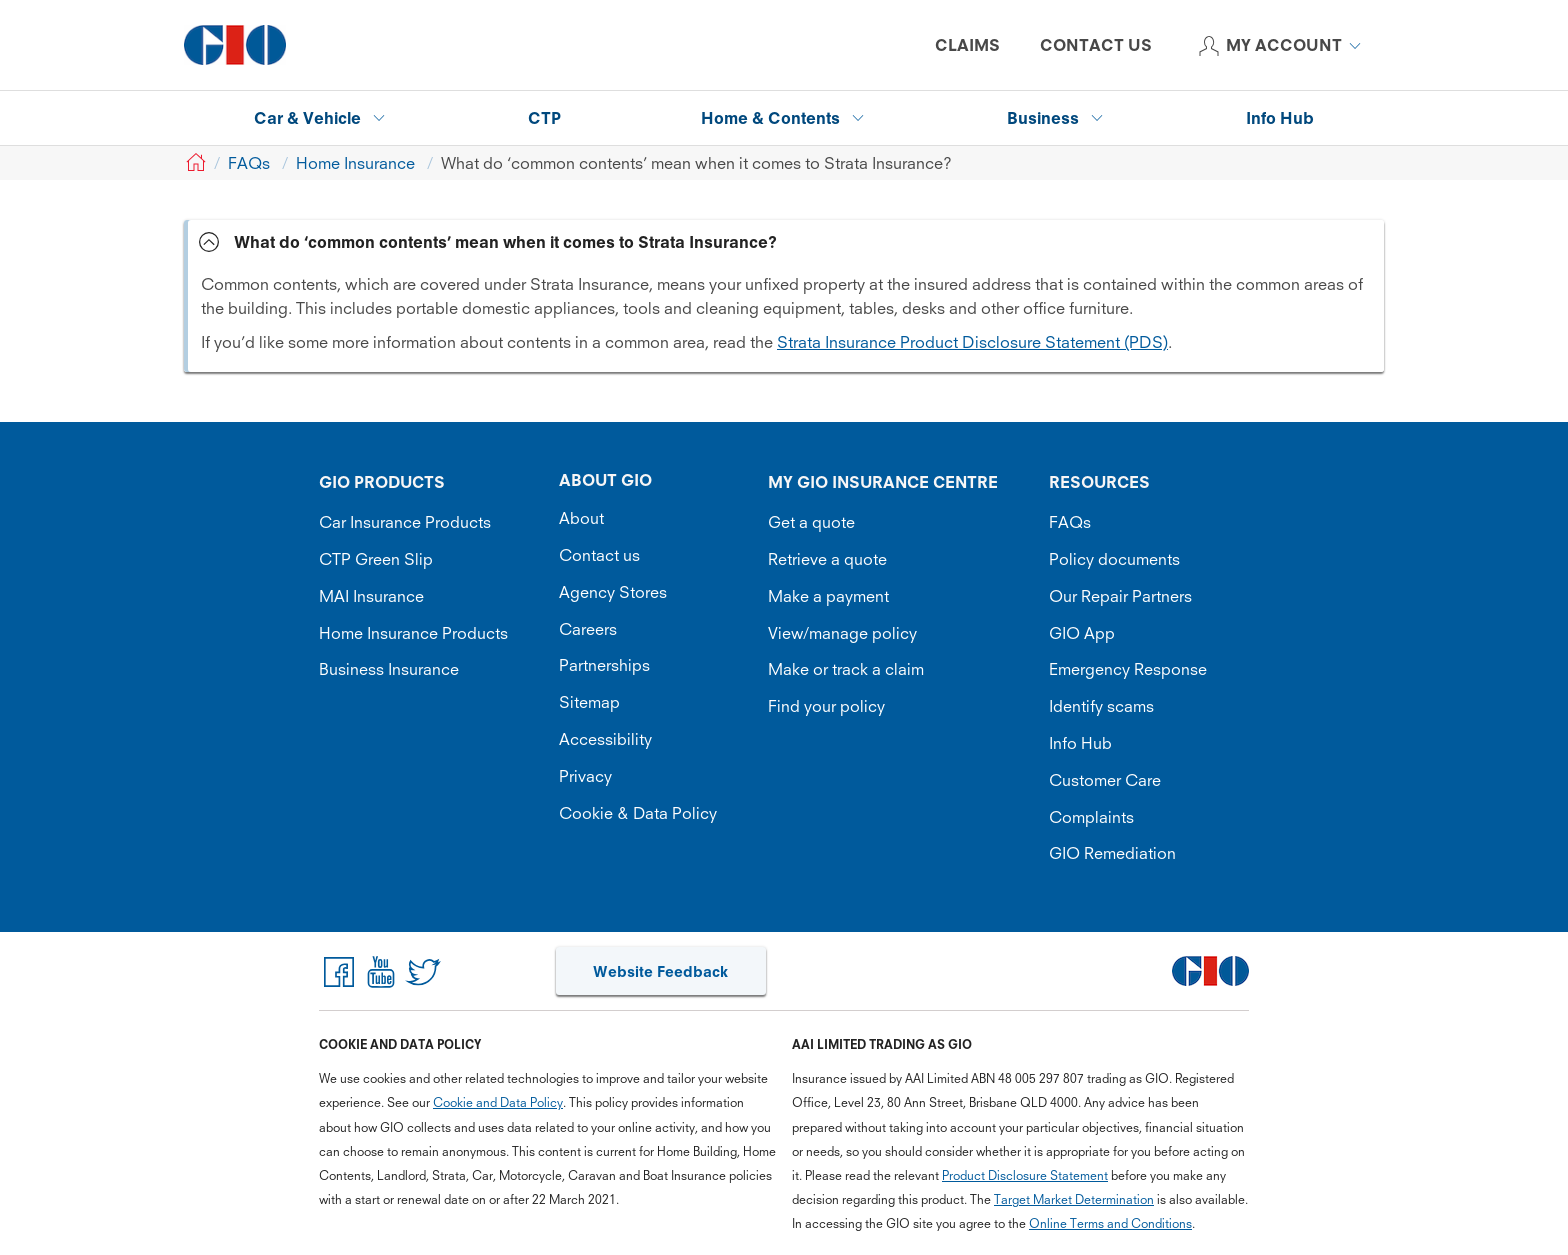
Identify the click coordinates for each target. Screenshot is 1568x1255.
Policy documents (1114, 559)
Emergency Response (1128, 669)
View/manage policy (842, 633)
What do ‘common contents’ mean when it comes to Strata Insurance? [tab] (505, 242)
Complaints (1091, 817)
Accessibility (605, 739)
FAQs (1070, 522)
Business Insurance (389, 669)
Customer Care (1105, 780)
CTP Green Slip (376, 559)
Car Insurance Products (405, 522)
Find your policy (826, 706)
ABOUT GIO (605, 480)
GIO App (1082, 633)
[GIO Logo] (235, 45)
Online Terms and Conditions (1110, 1223)
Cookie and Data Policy (498, 1102)
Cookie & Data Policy (638, 813)
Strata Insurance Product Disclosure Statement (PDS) (972, 342)
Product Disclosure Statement (1025, 1175)
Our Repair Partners (1120, 596)
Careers (588, 629)
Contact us (599, 555)
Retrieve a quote (827, 559)
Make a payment (828, 596)
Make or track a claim (846, 669)
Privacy (585, 776)
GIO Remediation (1112, 853)
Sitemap (589, 702)
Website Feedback (660, 971)
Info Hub (1080, 743)
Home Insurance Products (413, 633)
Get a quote (811, 522)
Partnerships (604, 665)
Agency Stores (613, 592)
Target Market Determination (1074, 1199)
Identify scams (1101, 706)
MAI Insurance (371, 596)
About (581, 518)
